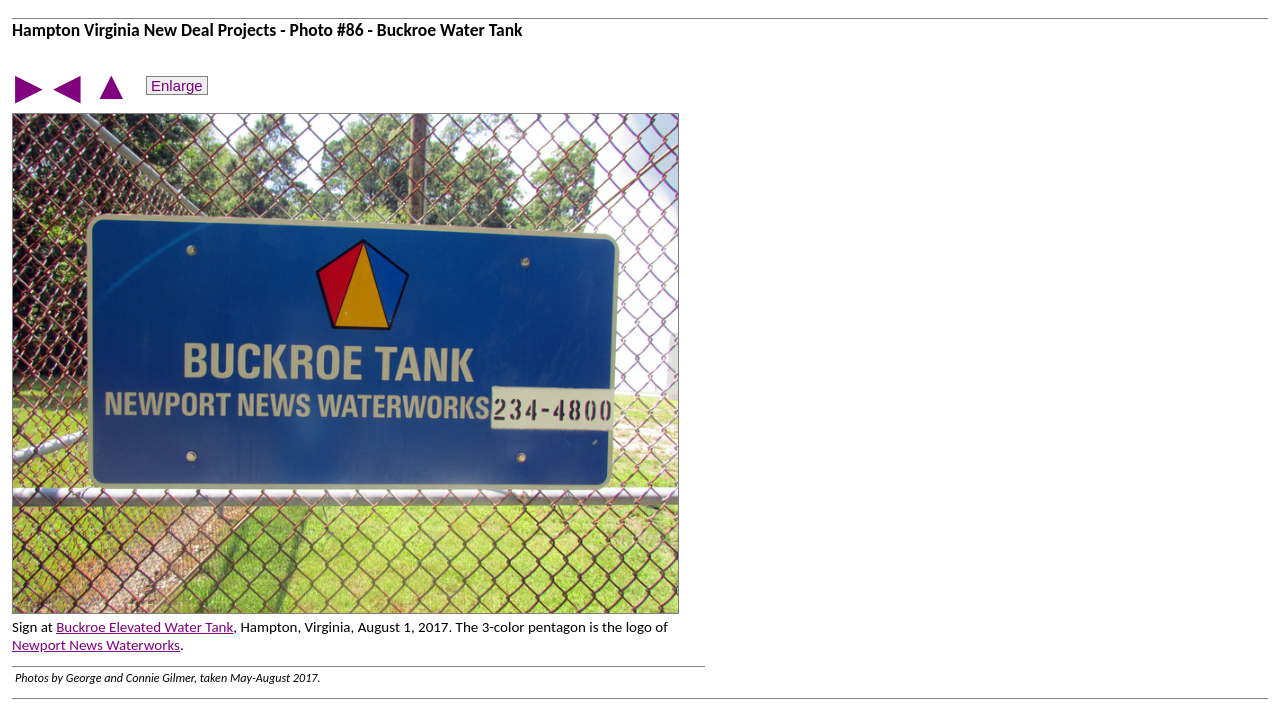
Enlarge (177, 85)
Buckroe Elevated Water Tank (144, 627)
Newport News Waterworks (96, 645)
